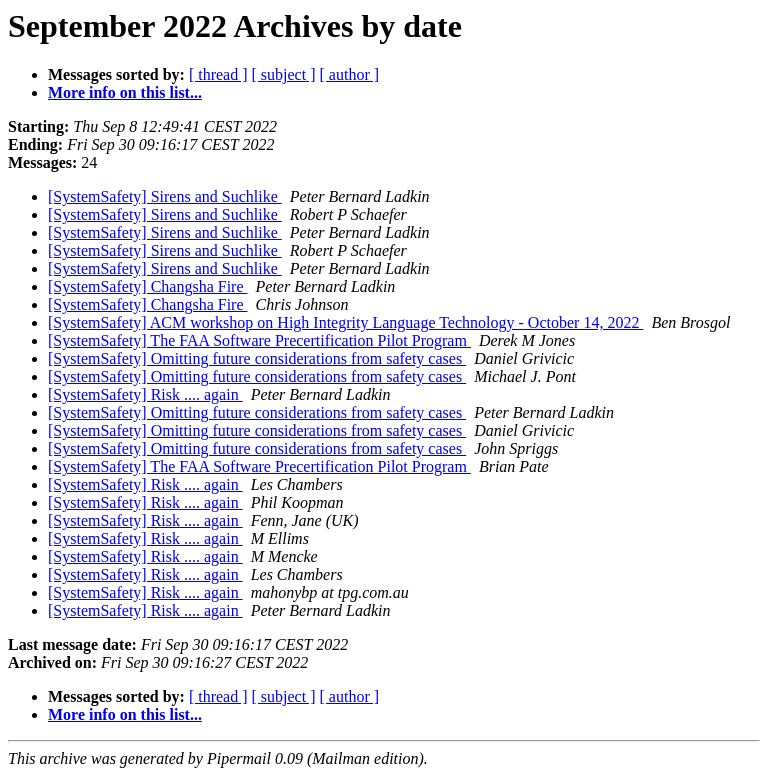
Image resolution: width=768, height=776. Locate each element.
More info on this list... (125, 92)
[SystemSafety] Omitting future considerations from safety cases (257, 358)
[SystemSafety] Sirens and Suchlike (165, 196)
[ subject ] (284, 74)
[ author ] (350, 74)
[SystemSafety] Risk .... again (145, 394)
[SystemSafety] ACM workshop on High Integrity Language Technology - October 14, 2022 (345, 322)
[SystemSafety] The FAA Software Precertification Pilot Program (259, 340)
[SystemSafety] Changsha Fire (148, 286)
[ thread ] (218, 74)
